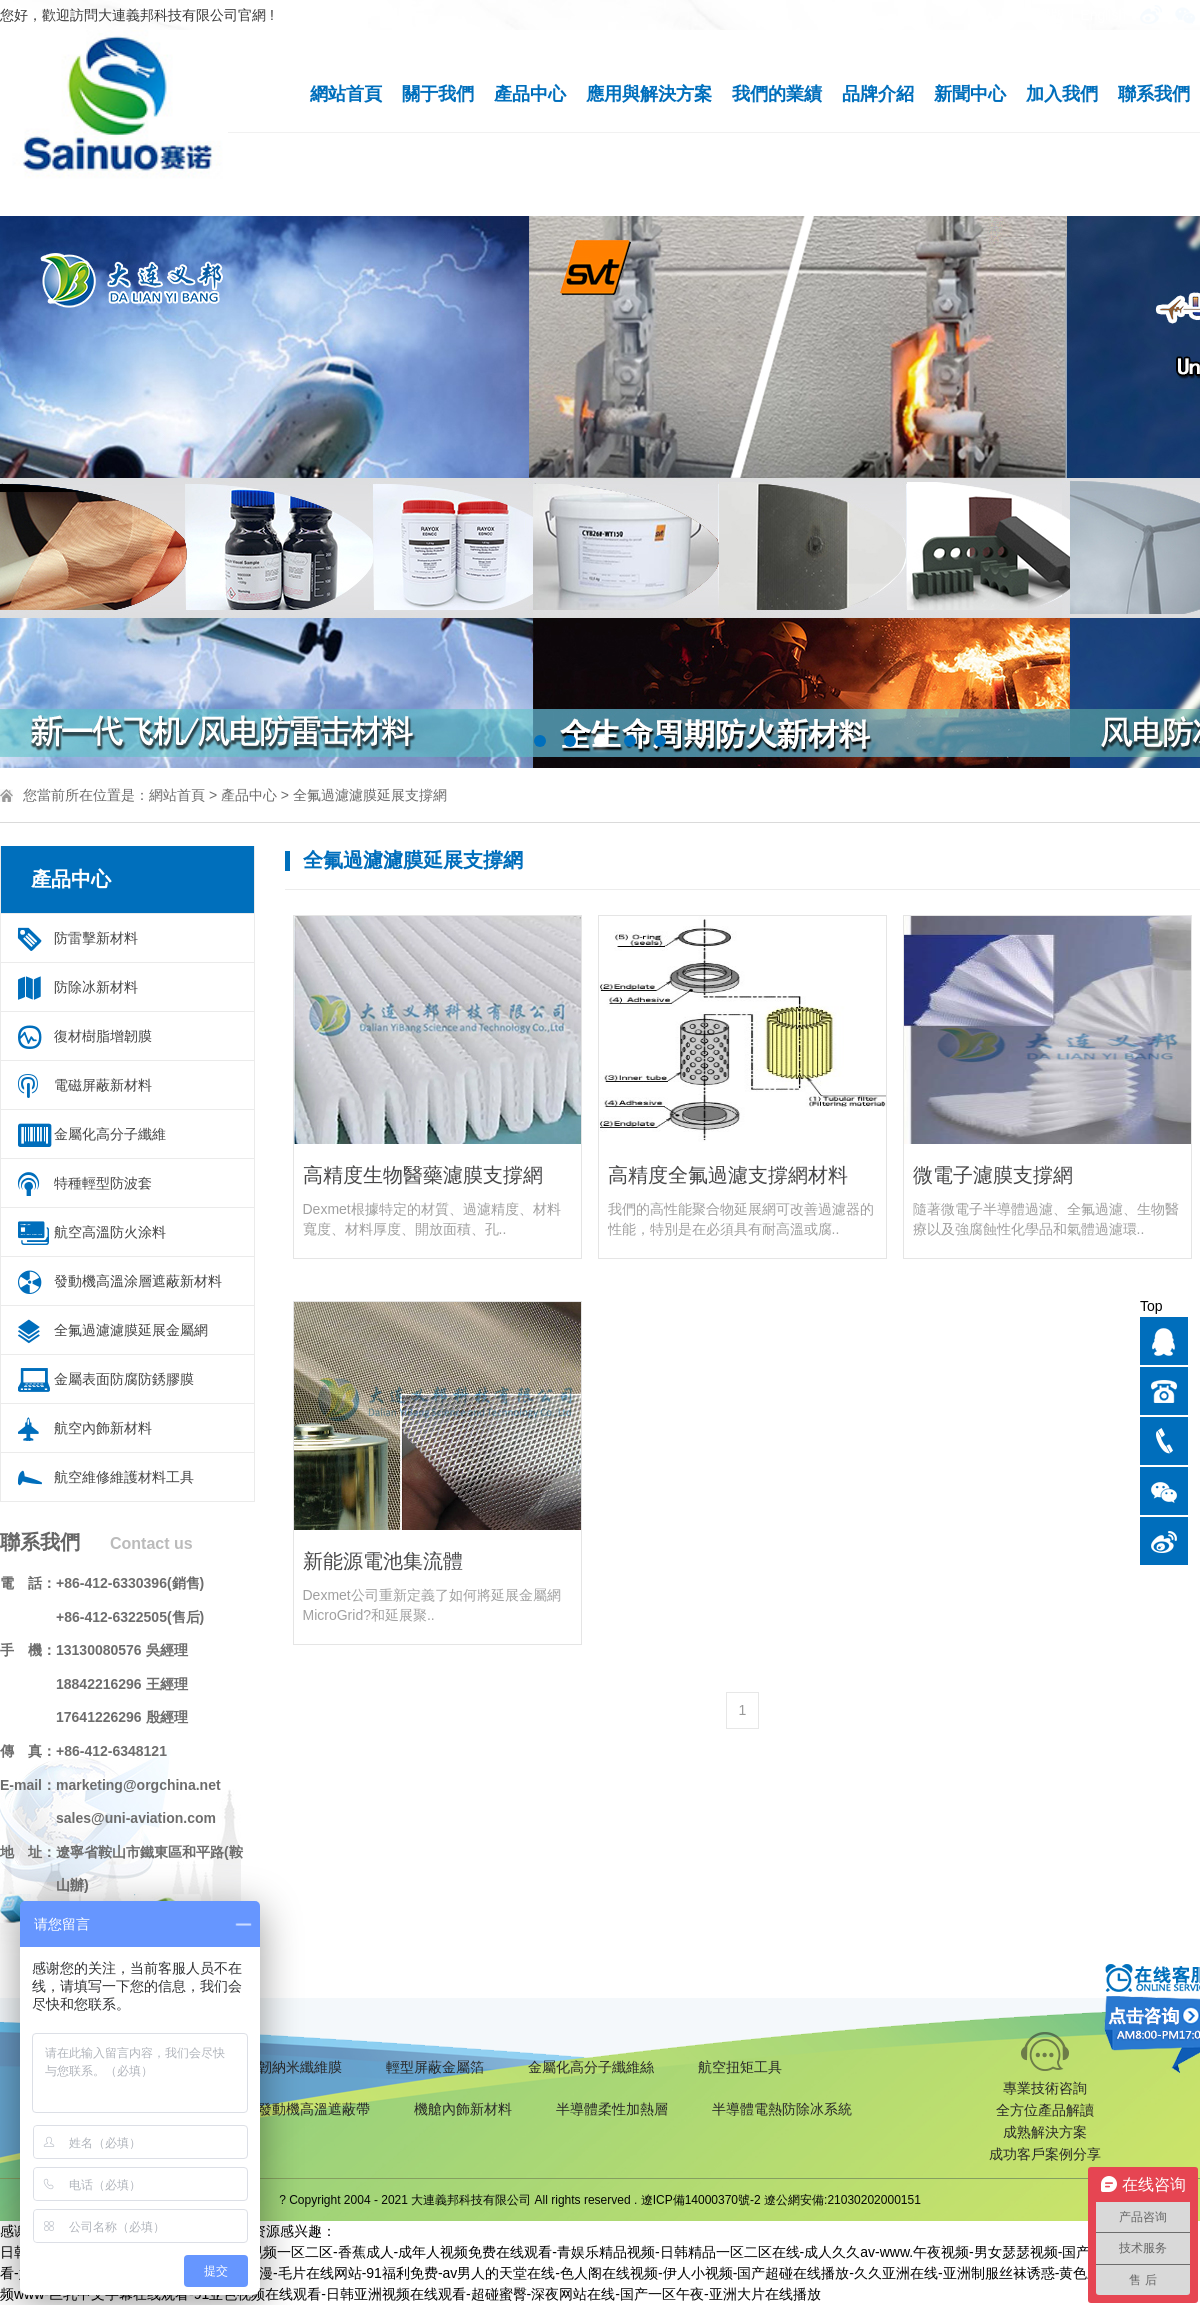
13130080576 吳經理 (122, 1650)
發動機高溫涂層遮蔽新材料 (138, 1281)
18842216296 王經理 (122, 1684)
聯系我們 (1154, 94)
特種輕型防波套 (103, 1183)
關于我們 (438, 94)
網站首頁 (346, 94)
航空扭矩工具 (740, 2067)
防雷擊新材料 (96, 938)
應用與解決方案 (649, 94)
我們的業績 (777, 94)
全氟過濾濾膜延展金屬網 (131, 1330)
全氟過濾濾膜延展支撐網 (370, 795)
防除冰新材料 (96, 987)
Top (1151, 1306)
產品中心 (530, 94)
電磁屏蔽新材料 (103, 1085)
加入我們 (1062, 94)
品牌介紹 (878, 94)
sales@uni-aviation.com (136, 1818)
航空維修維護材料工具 (124, 1477)
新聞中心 (970, 94)
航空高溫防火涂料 (110, 1232)
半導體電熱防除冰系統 (782, 2109)
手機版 (1044, 15)
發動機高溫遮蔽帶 (314, 2109)
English (1103, 15)
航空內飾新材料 (103, 1428)
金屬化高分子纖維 (110, 1134)
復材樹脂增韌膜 (103, 1036)
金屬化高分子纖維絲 (591, 2067)
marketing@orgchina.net (138, 1785)
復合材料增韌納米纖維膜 (265, 2067)
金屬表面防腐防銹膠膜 (124, 1379)
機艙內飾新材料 (463, 2109)
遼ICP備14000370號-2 (701, 2200)
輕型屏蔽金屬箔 (435, 2067)
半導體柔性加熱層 (612, 2109)
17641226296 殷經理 (122, 1717)
